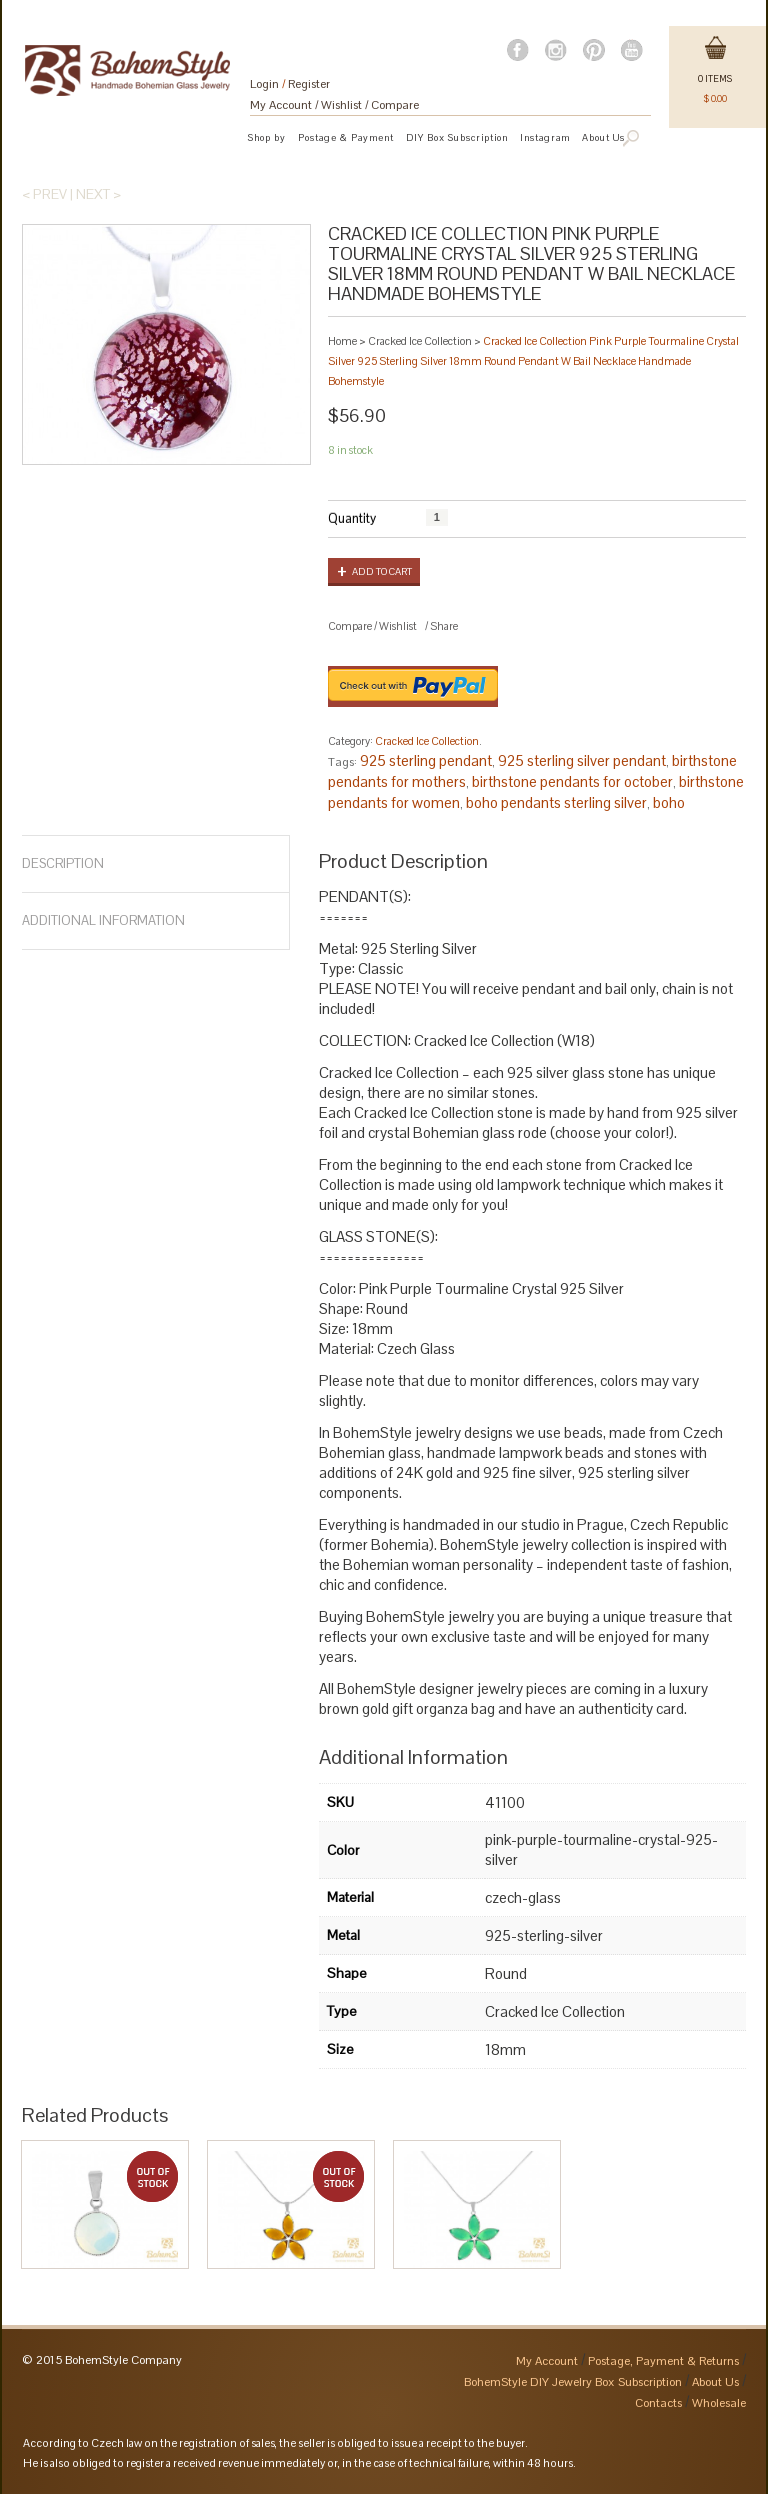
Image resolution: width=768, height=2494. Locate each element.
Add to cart (382, 571)
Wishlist (341, 105)
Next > (98, 194)
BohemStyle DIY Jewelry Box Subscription (573, 2382)
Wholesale (719, 2403)
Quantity (352, 518)
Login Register (290, 84)
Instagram (545, 137)
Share (444, 626)
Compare (395, 105)
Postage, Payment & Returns (663, 2361)
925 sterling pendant (426, 760)
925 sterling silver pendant (582, 760)
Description (63, 863)
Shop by (267, 137)
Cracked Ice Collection (420, 341)
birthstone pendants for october (572, 781)
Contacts (658, 2403)
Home (342, 341)
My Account (281, 105)
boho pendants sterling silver (556, 802)
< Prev (44, 194)
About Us (715, 2382)
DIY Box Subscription (457, 137)
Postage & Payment (346, 137)
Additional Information (103, 920)
